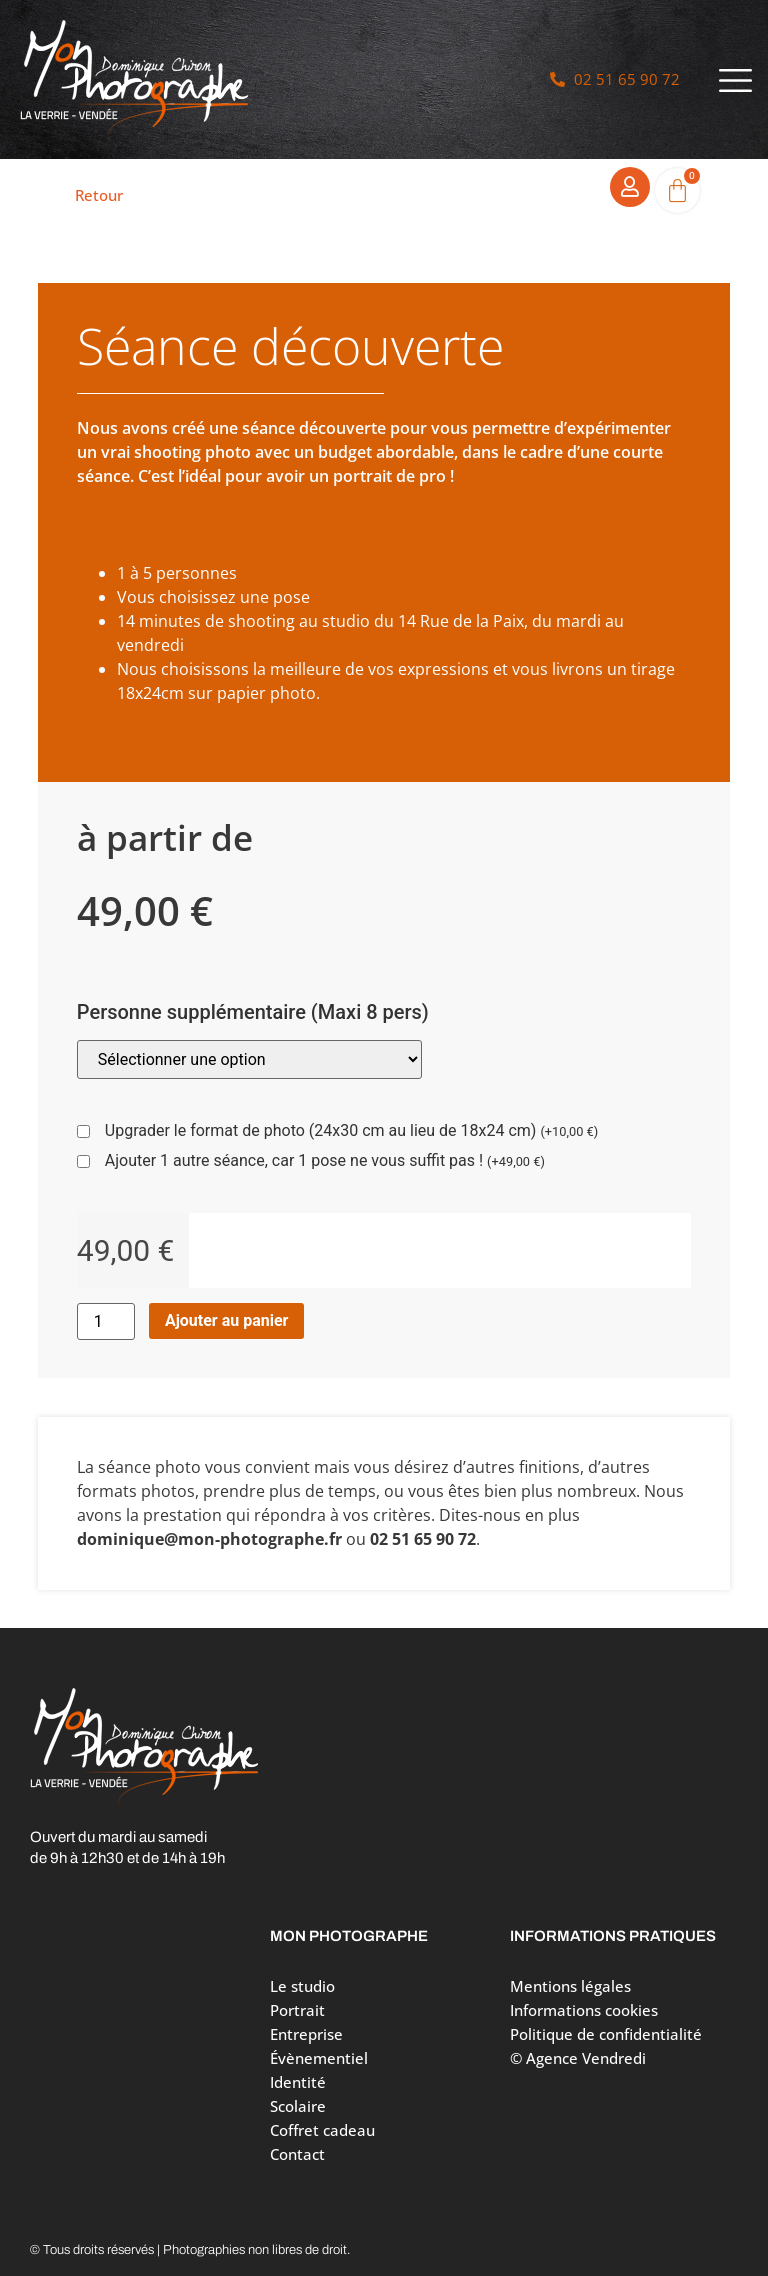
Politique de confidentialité (606, 2034)
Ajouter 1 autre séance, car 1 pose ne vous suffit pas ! (325, 1161)
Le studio (302, 1986)
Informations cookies (584, 2010)
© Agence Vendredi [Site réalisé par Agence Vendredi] (578, 2058)
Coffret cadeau (322, 2130)
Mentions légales (570, 1986)
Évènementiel (319, 2058)
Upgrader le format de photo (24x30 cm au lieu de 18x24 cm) (351, 1131)
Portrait (302, 2010)
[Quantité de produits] (106, 1321)
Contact (297, 2154)
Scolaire (298, 2106)
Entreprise (306, 2034)
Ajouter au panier (227, 1320)
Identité (298, 2082)
